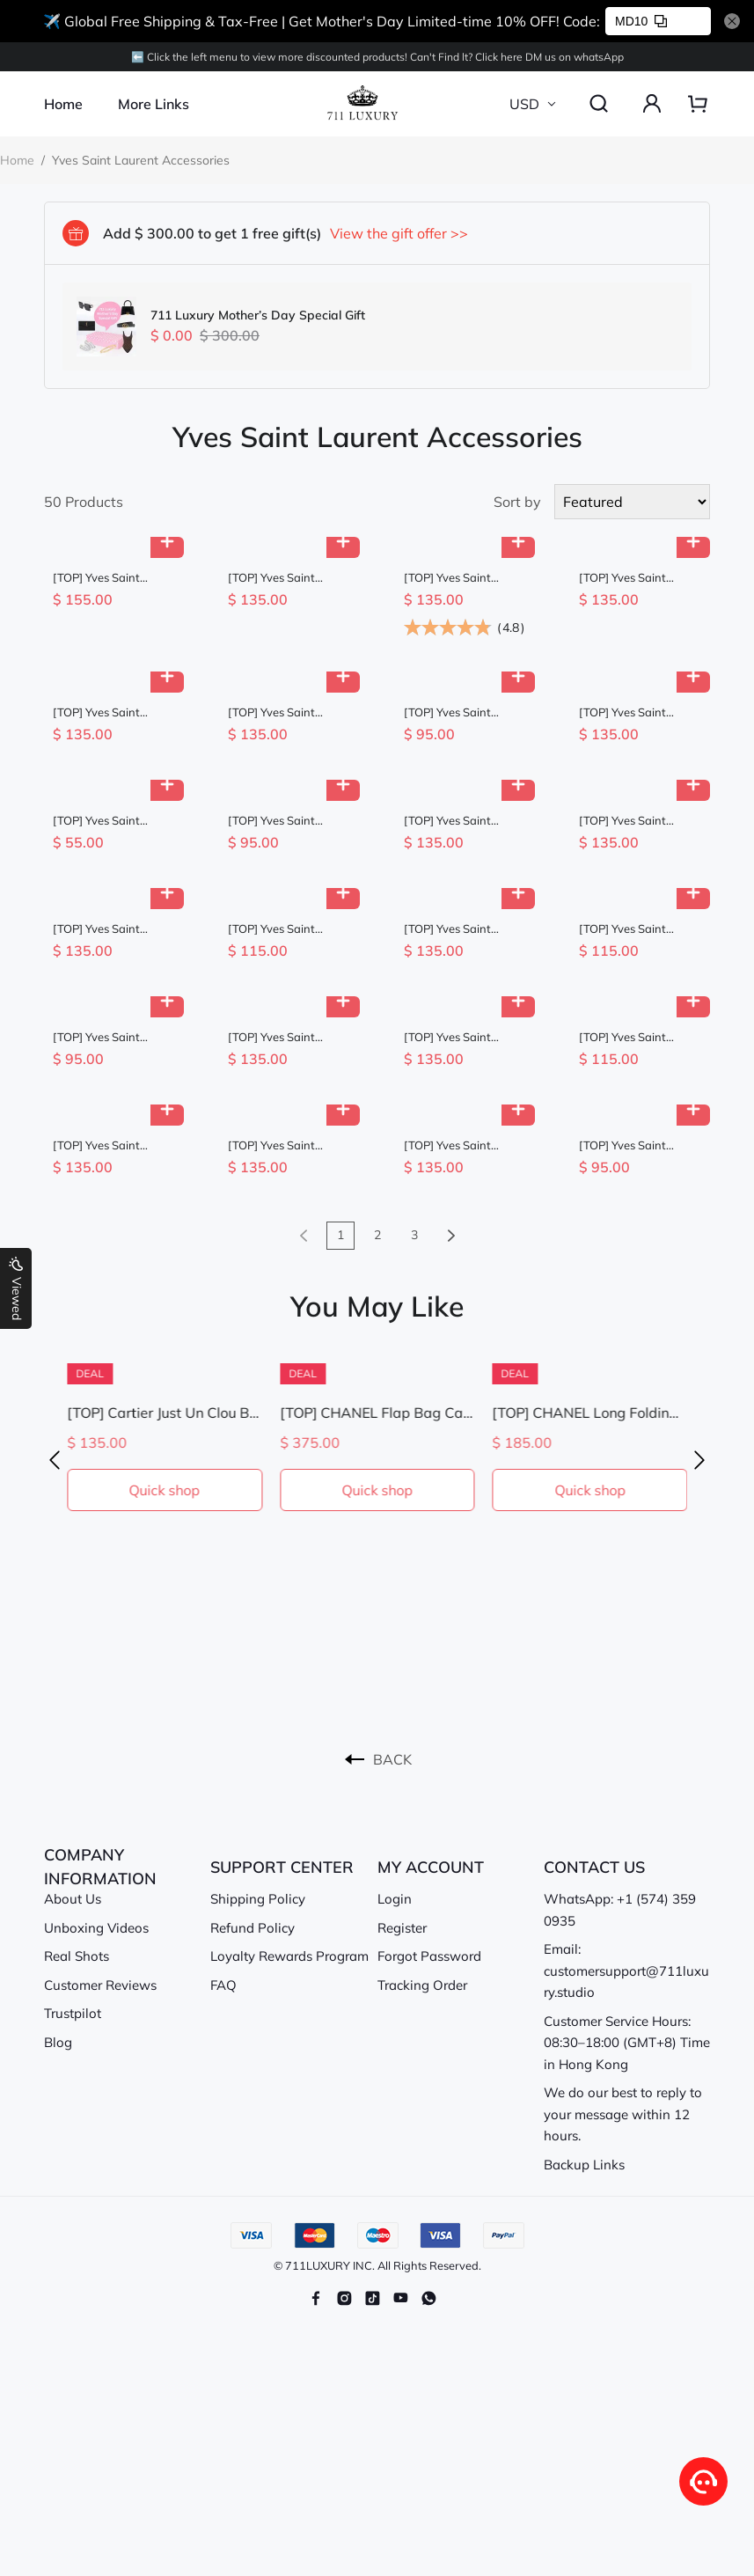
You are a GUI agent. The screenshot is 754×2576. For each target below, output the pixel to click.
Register (402, 1927)
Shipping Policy (257, 1898)
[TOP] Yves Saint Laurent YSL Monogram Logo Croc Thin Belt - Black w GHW (460, 577)
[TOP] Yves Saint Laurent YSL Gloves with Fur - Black (629, 929)
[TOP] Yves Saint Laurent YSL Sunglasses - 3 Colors (284, 1037)
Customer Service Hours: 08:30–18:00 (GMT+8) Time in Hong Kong (627, 2043)
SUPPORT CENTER (282, 1867)
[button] (54, 1461)
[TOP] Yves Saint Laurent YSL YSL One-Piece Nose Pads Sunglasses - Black (462, 1145)
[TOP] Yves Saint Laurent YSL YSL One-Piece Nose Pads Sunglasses (111, 712)
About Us (72, 1898)
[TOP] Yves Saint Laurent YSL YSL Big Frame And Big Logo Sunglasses (281, 577)
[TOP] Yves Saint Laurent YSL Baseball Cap (284, 820)
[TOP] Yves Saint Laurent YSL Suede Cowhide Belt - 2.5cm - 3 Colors (464, 820)
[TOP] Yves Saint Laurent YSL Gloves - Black (633, 1037)
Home (63, 104)
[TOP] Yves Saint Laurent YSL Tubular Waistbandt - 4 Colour (286, 1145)
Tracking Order (422, 1985)
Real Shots (76, 1956)
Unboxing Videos (96, 1927)
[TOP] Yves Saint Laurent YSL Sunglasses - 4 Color (106, 577)
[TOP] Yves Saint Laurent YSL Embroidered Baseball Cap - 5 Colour (111, 1037)
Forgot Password (429, 1956)
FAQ (223, 1985)
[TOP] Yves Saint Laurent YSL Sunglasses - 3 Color (106, 929)
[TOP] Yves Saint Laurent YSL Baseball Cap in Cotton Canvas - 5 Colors (462, 712)
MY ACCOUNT (430, 1867)
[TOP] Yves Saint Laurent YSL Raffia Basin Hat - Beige (277, 929)
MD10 (641, 21)
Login (394, 1898)
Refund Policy (252, 1927)
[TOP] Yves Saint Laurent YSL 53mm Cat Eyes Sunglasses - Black (640, 820)
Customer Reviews (100, 1985)
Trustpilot (72, 2013)
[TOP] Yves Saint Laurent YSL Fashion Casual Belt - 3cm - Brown (282, 712)
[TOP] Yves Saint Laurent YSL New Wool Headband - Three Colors (639, 1145)
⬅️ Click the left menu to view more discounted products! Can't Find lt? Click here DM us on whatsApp (377, 56)
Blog (58, 2042)
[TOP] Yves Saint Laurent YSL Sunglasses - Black (628, 712)
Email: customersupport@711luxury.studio (626, 1970)
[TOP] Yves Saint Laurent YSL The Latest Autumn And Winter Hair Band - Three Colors (105, 820)
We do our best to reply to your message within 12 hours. (623, 2114)
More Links (153, 104)
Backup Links (584, 2164)
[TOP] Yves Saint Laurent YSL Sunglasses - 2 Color (632, 577)
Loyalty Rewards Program (289, 1956)
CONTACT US (594, 1867)
